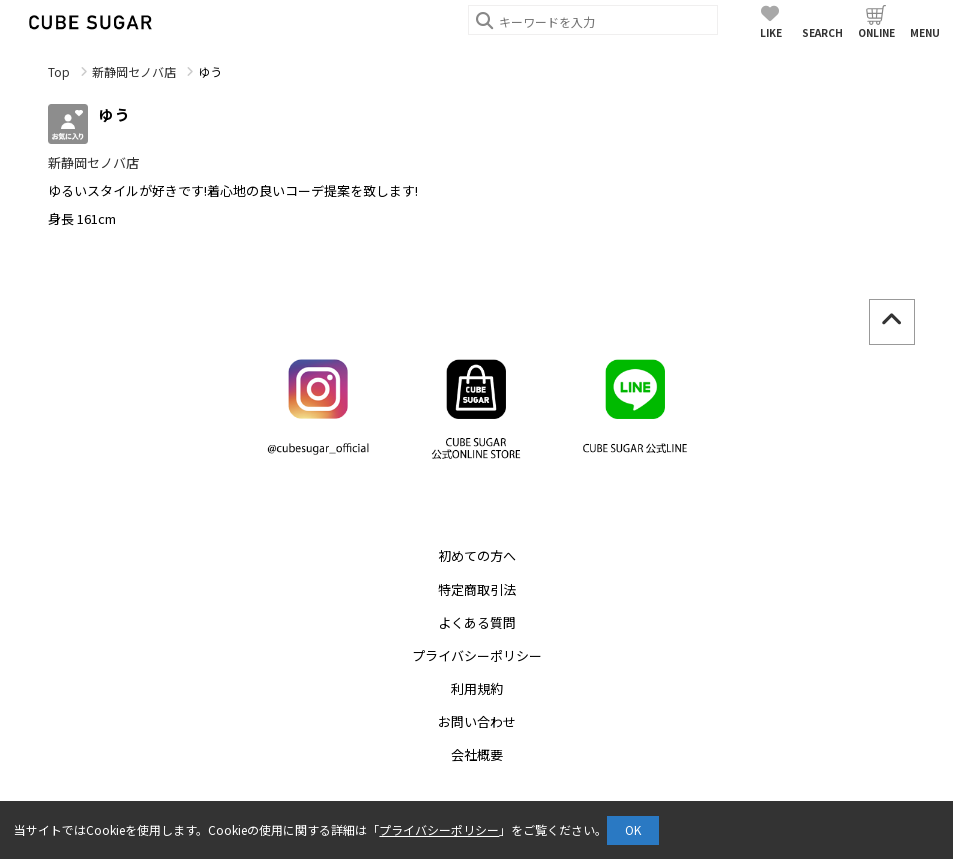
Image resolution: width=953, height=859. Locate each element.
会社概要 (477, 754)
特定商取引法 (477, 589)
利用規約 (477, 688)
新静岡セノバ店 (134, 71)
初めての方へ (477, 555)
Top (59, 71)
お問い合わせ (477, 721)
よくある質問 (477, 622)
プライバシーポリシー (477, 655)
